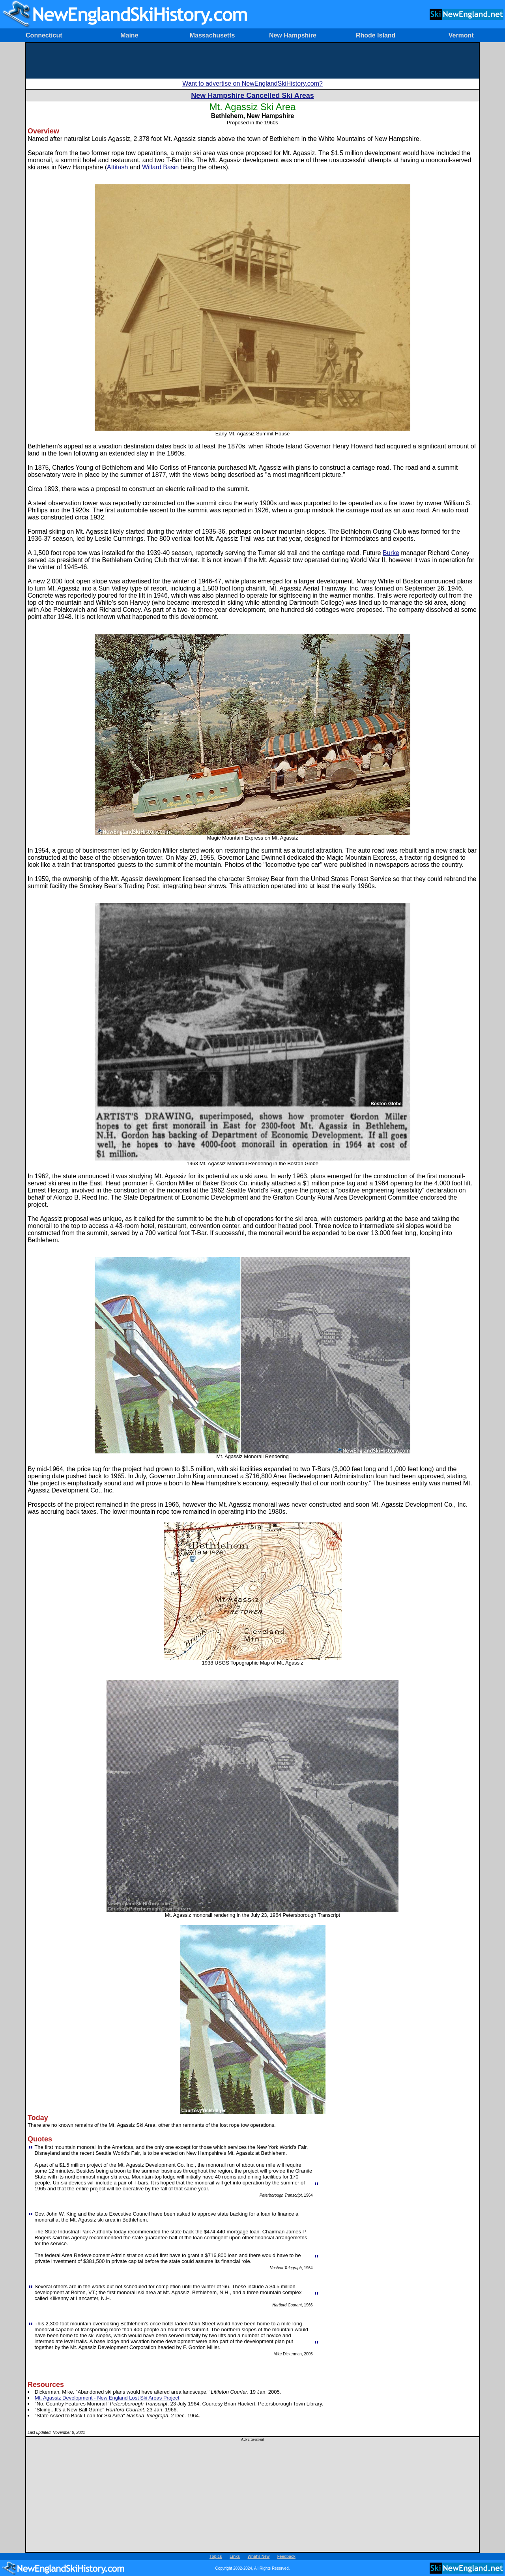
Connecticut (44, 35)
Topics (215, 2556)
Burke (391, 552)
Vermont (461, 35)
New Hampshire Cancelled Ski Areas (252, 95)
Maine (129, 35)
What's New (259, 2556)
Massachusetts (212, 35)
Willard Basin (160, 167)
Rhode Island (375, 35)
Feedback (286, 2556)
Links (235, 2556)
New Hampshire (292, 35)
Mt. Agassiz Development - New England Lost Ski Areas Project (107, 2398)
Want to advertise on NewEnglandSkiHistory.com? (252, 83)
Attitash (117, 167)
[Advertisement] (252, 61)
